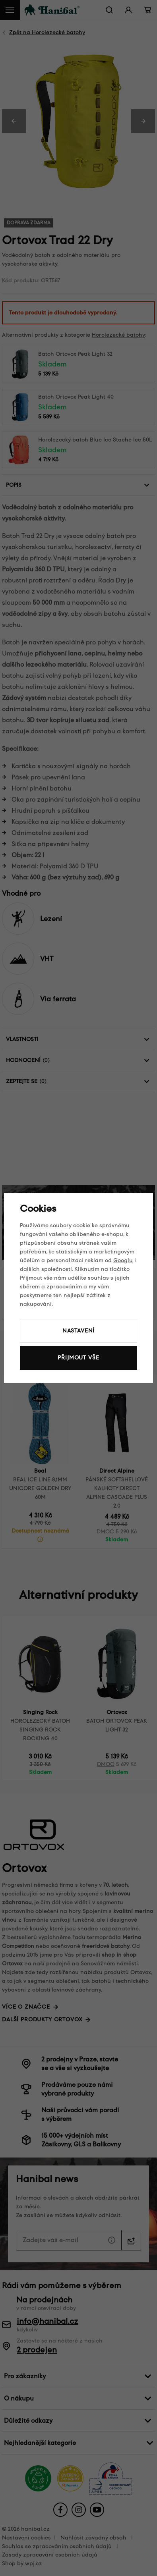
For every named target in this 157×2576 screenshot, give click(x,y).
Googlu (123, 1260)
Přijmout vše (78, 1357)
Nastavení (78, 1330)
